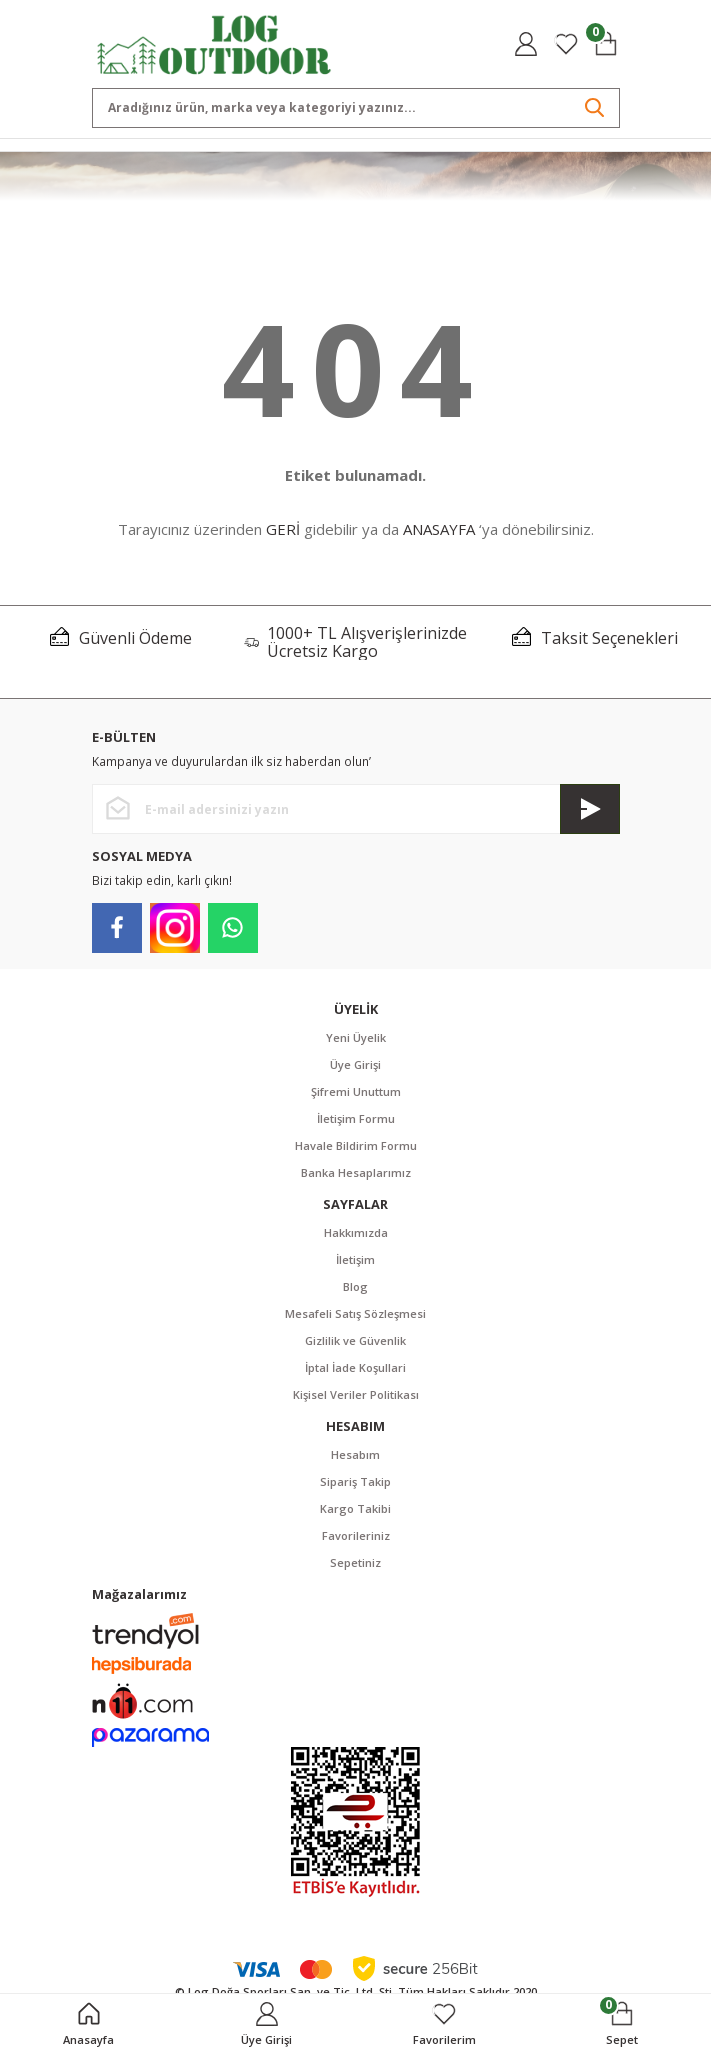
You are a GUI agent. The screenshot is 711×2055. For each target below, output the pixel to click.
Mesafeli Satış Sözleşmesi (355, 1313)
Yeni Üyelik (356, 1037)
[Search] (356, 108)
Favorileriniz (356, 1535)
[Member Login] (526, 44)
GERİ (283, 529)
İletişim (355, 1259)
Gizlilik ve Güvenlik (355, 1340)
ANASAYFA (439, 529)
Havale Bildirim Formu (356, 1145)
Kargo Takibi (355, 1508)
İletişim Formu (356, 1118)
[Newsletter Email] (356, 809)
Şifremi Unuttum (356, 1091)
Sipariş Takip (355, 1481)
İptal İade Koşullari (355, 1367)
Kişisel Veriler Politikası (356, 1394)
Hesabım (355, 1454)
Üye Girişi (355, 1064)
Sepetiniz (355, 1562)
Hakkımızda (356, 1232)
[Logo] (214, 43)
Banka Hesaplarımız (356, 1172)
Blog (355, 1286)
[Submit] (590, 809)
